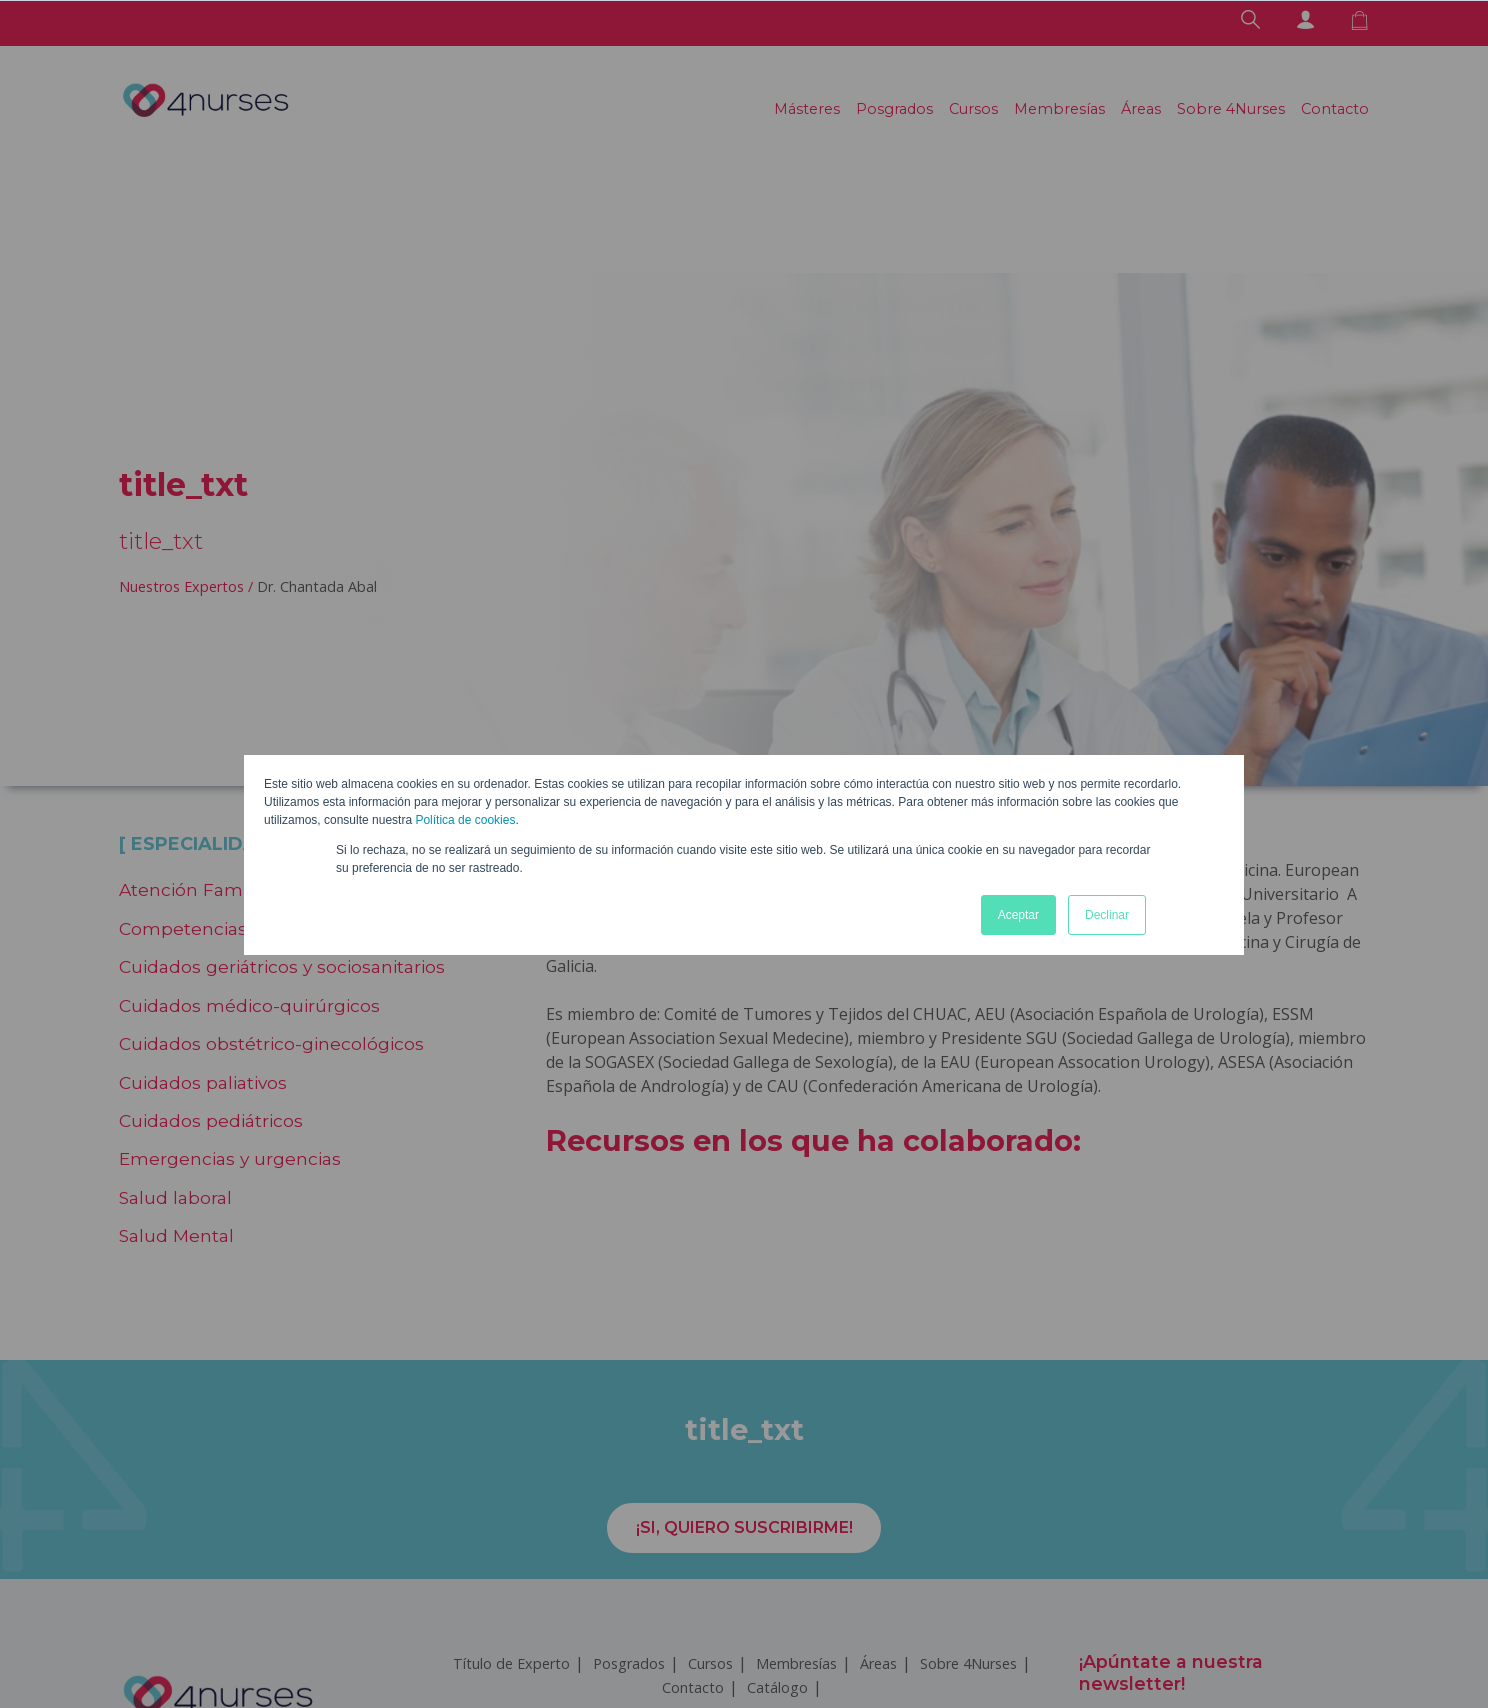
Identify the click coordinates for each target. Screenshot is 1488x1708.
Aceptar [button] (1018, 915)
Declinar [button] (1107, 915)
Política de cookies (465, 820)
